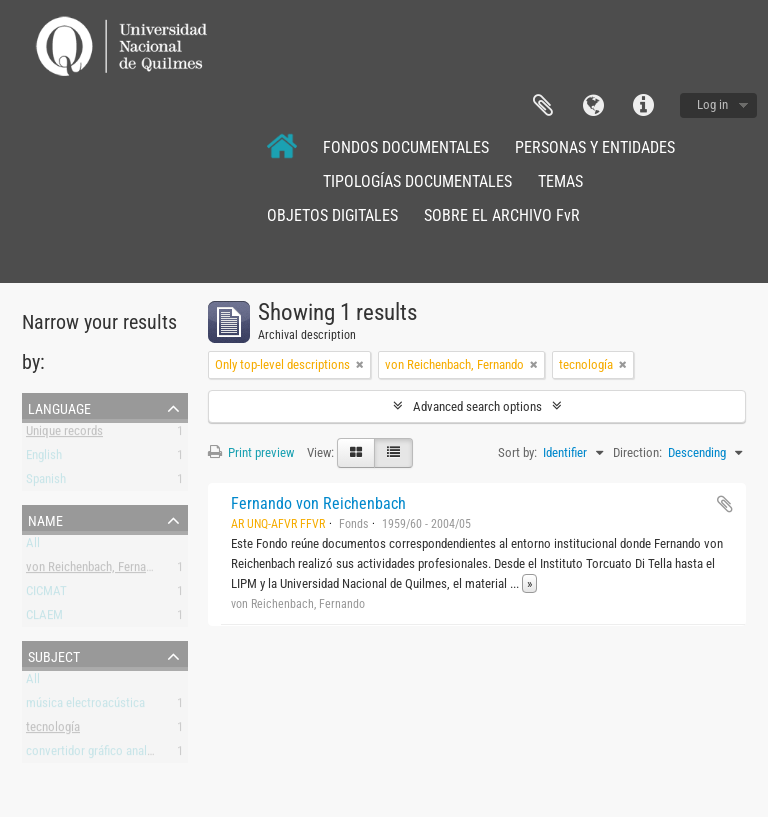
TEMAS (560, 181)
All (33, 546)
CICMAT (46, 594)
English (44, 458)
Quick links (643, 106)
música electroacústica (85, 706)
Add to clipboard (725, 504)
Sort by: (517, 452)
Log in (712, 104)
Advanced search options (477, 406)
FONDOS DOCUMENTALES (406, 147)
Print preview (251, 452)
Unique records (64, 434)
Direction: (637, 452)
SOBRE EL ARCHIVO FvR (502, 215)
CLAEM (44, 618)
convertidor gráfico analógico (101, 754)
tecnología (53, 730)
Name (45, 519)
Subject (54, 655)
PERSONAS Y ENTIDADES (595, 147)
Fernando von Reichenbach (318, 503)
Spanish (46, 482)
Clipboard (543, 106)
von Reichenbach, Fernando (95, 570)
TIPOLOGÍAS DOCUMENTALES (417, 181)
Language (593, 106)
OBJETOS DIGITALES (332, 215)
